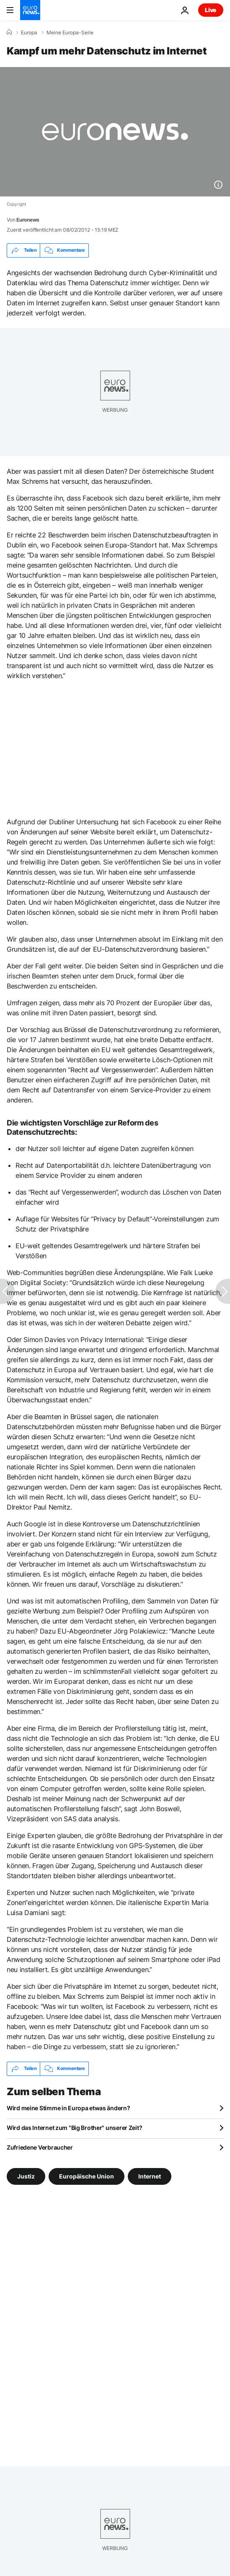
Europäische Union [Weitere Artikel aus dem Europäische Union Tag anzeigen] (86, 2175)
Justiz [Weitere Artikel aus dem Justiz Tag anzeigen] (26, 2175)
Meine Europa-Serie (70, 32)
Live (211, 9)
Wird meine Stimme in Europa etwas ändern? (68, 2107)
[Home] (9, 32)
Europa (29, 32)
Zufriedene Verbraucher (40, 2147)
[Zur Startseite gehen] (30, 10)
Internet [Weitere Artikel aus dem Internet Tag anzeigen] (149, 2175)
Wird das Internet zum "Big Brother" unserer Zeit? (74, 2127)
